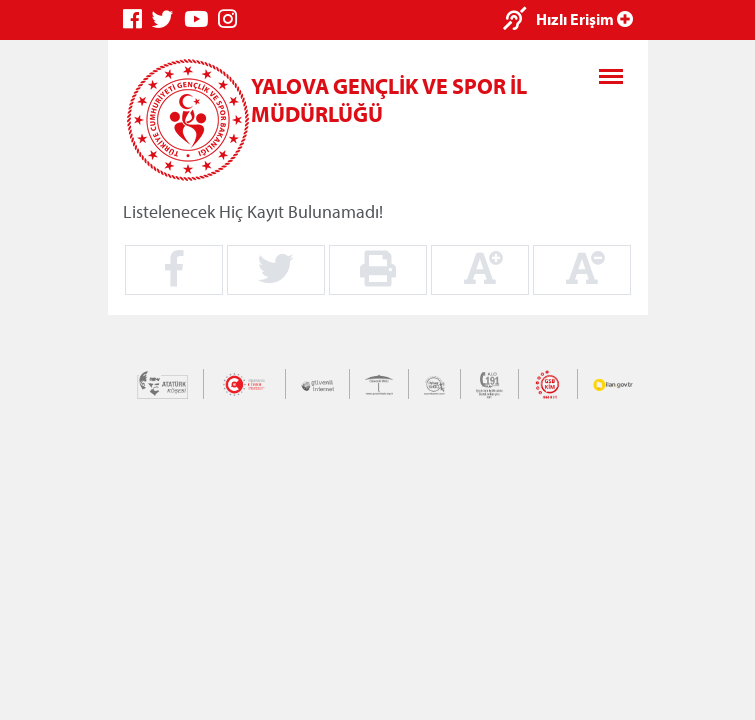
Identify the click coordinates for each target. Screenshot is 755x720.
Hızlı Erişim (584, 19)
